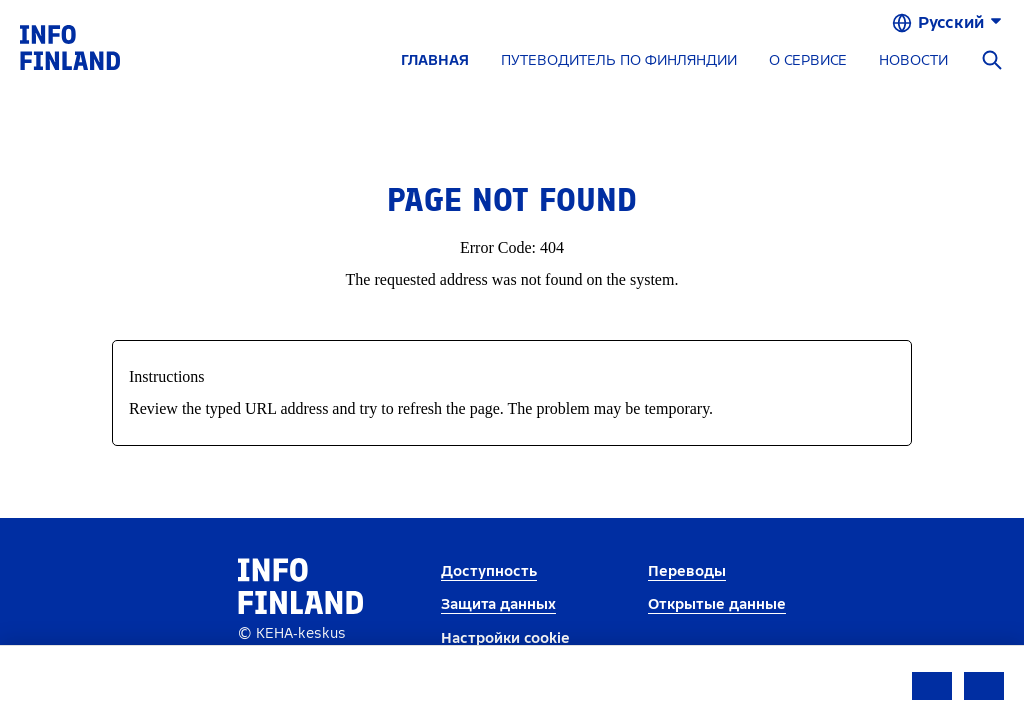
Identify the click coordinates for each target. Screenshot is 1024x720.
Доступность (489, 571)
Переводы (687, 571)
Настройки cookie (505, 638)
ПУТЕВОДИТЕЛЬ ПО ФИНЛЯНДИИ (619, 60)
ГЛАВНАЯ (435, 60)
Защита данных (498, 604)
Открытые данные (717, 604)
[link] (70, 46)
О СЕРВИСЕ (808, 60)
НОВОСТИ (913, 60)
